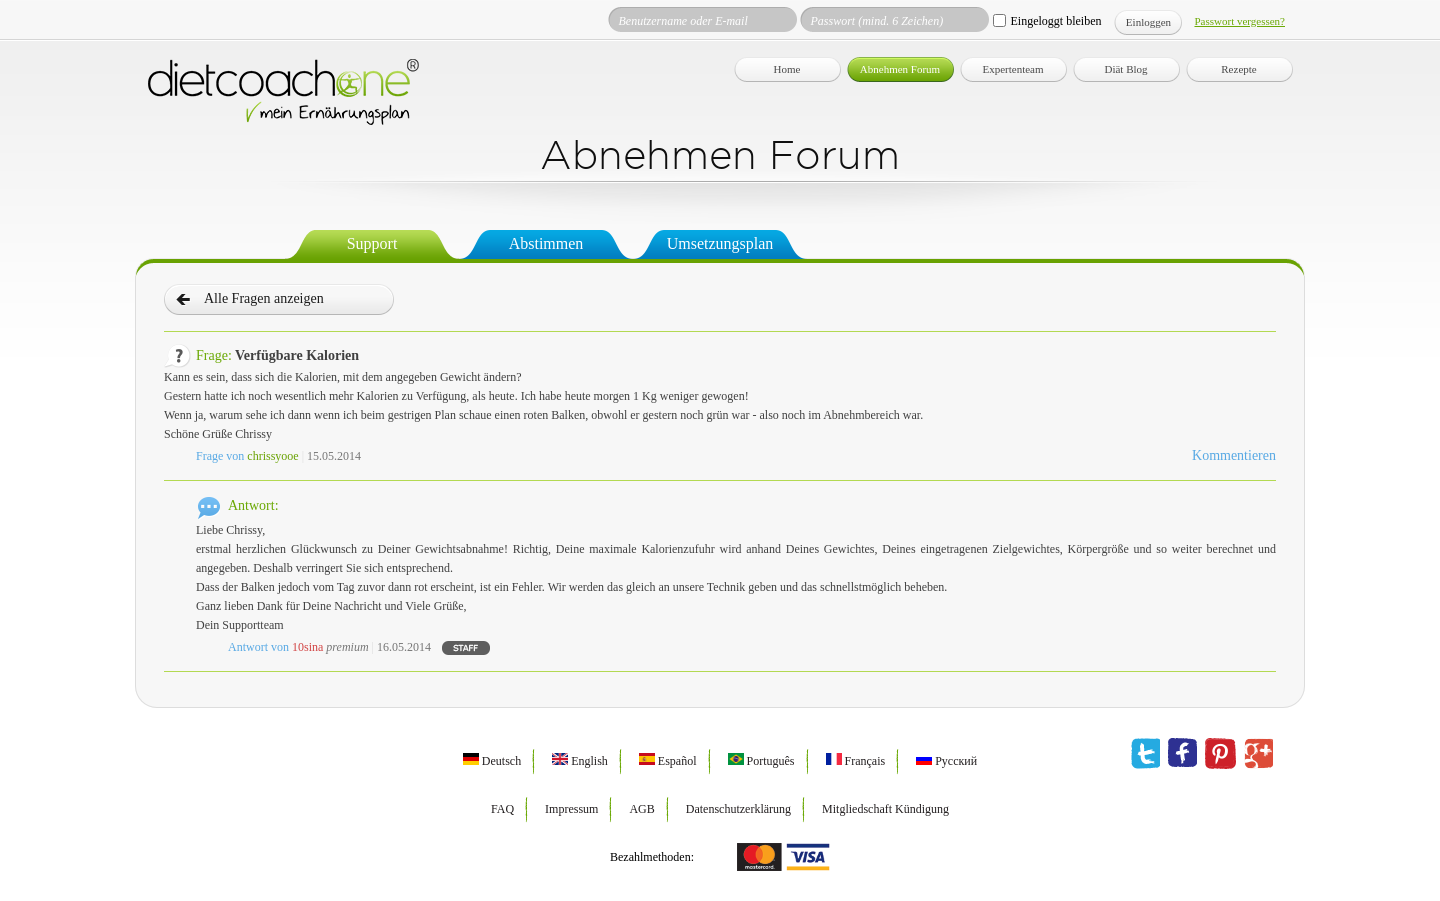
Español (668, 761)
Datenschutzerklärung (738, 809)
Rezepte (1238, 69)
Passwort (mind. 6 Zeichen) (876, 21)
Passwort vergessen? (1239, 21)
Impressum (571, 809)
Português (761, 761)
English (580, 761)
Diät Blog (1125, 69)
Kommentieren (1234, 455)
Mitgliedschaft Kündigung (885, 809)
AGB (641, 809)
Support (372, 243)
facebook (1182, 754)
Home (787, 69)
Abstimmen (546, 243)
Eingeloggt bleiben (1055, 21)
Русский (946, 761)
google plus (1258, 754)
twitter (1145, 754)
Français (856, 761)
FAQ (502, 809)
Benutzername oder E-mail (682, 21)
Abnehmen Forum (900, 69)
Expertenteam (1012, 69)
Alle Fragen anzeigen (264, 298)
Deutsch (492, 761)
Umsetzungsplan (720, 243)
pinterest (1220, 754)
